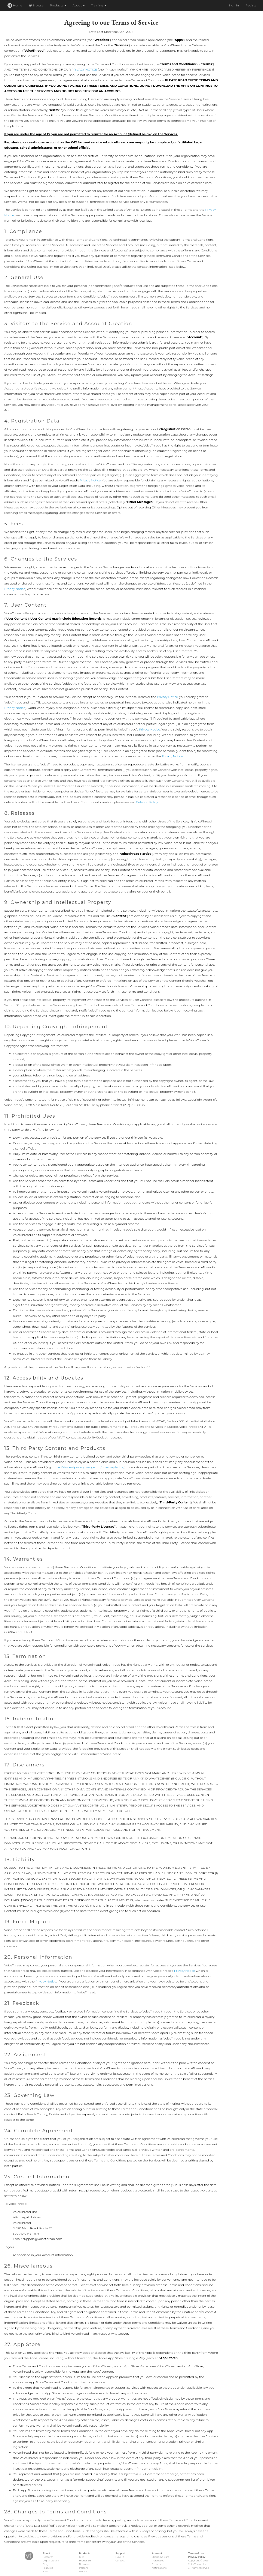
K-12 (81, 2556)
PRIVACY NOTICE (84, 69)
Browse (36, 5)
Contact (120, 2560)
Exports (156, 2564)
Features (48, 2567)
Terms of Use (196, 2553)
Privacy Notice (90, 480)
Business (84, 2564)
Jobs (45, 2571)
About (79, 5)
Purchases (158, 2560)
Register (251, 5)
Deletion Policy (147, 802)
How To (120, 2556)
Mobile (83, 2571)
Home (14, 5)
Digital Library (51, 2560)
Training (98, 5)
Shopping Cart (160, 2556)
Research (48, 2556)
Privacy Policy (196, 2556)
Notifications (159, 2567)
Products (58, 5)
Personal (84, 2567)
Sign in (234, 5)
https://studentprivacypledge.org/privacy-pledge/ (88, 1467)
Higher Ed (85, 2560)
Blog (45, 2564)
